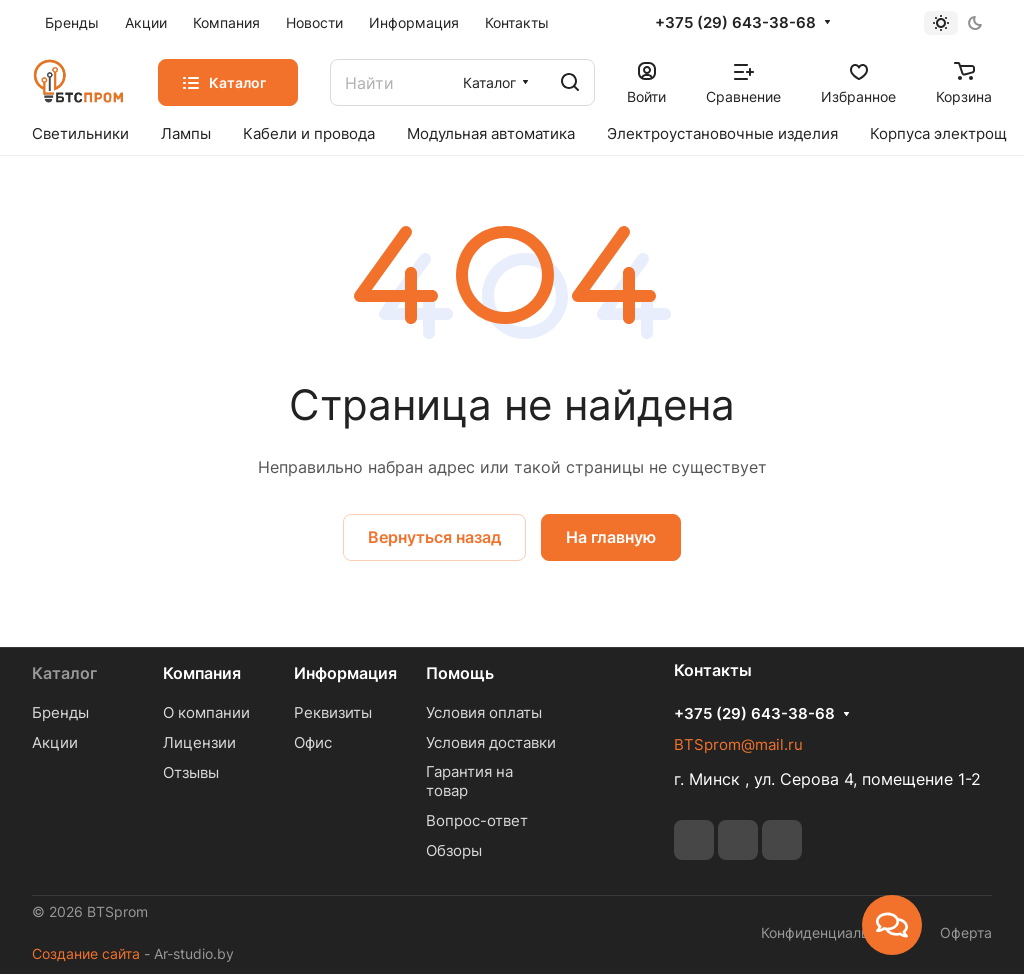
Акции (55, 742)
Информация (345, 673)
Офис (313, 742)
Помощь (460, 673)
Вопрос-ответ (477, 820)
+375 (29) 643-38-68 (735, 23)
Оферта (966, 932)
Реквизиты (333, 712)
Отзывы (191, 772)
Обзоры (454, 850)
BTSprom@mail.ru (738, 744)
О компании (206, 712)
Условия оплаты (484, 712)
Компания (202, 673)
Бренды (60, 712)
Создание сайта (86, 953)
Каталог (64, 673)
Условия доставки (491, 742)
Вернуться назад (434, 537)
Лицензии (199, 742)
